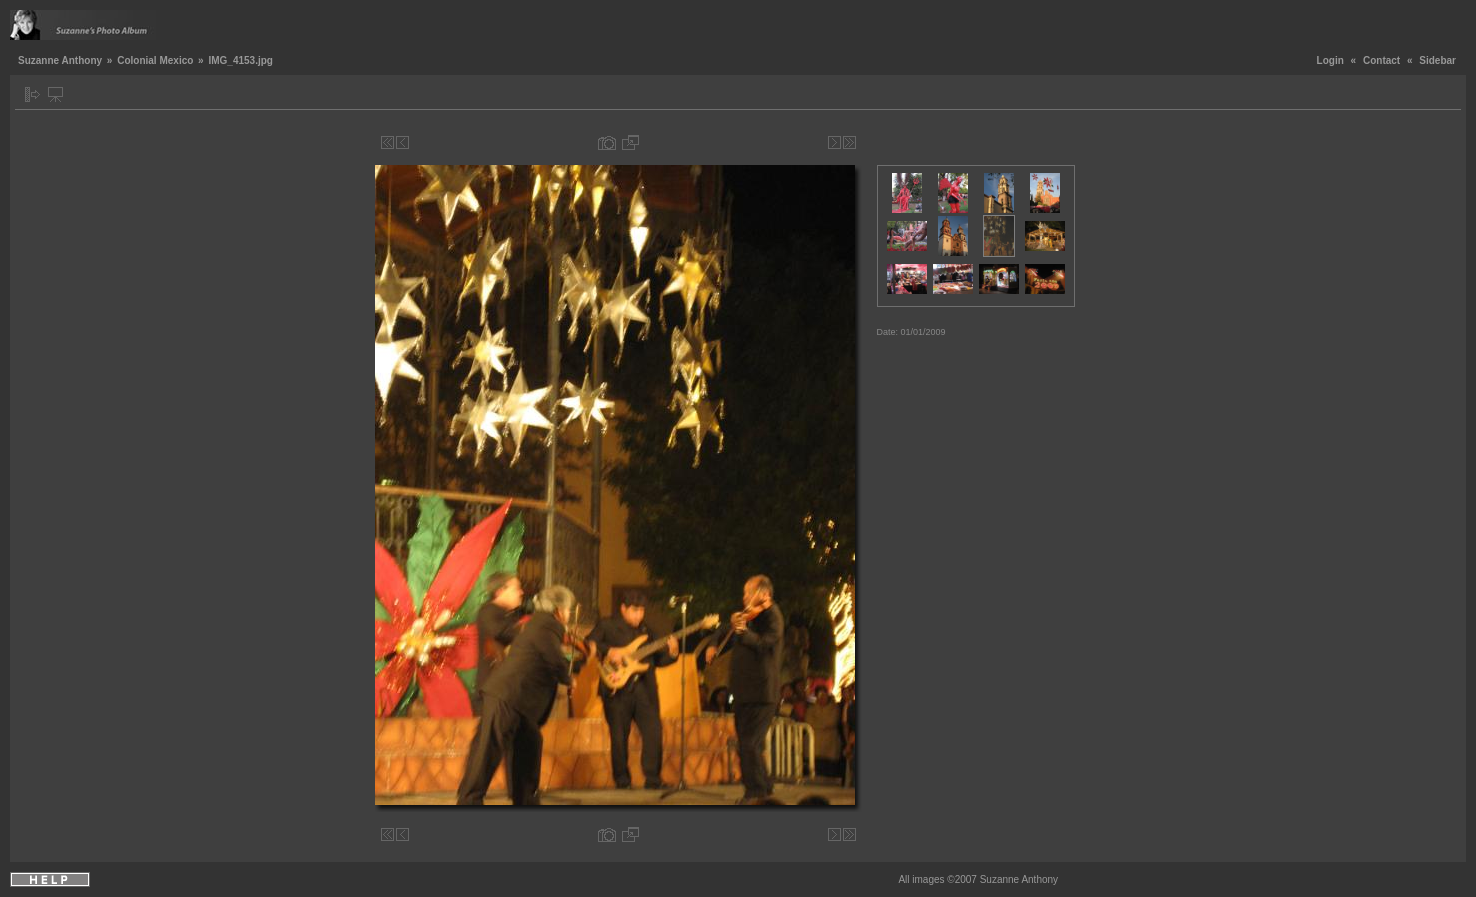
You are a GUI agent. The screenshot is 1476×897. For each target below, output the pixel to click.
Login (1330, 60)
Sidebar (1437, 60)
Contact (1381, 60)
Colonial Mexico (155, 60)
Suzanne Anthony (60, 60)
